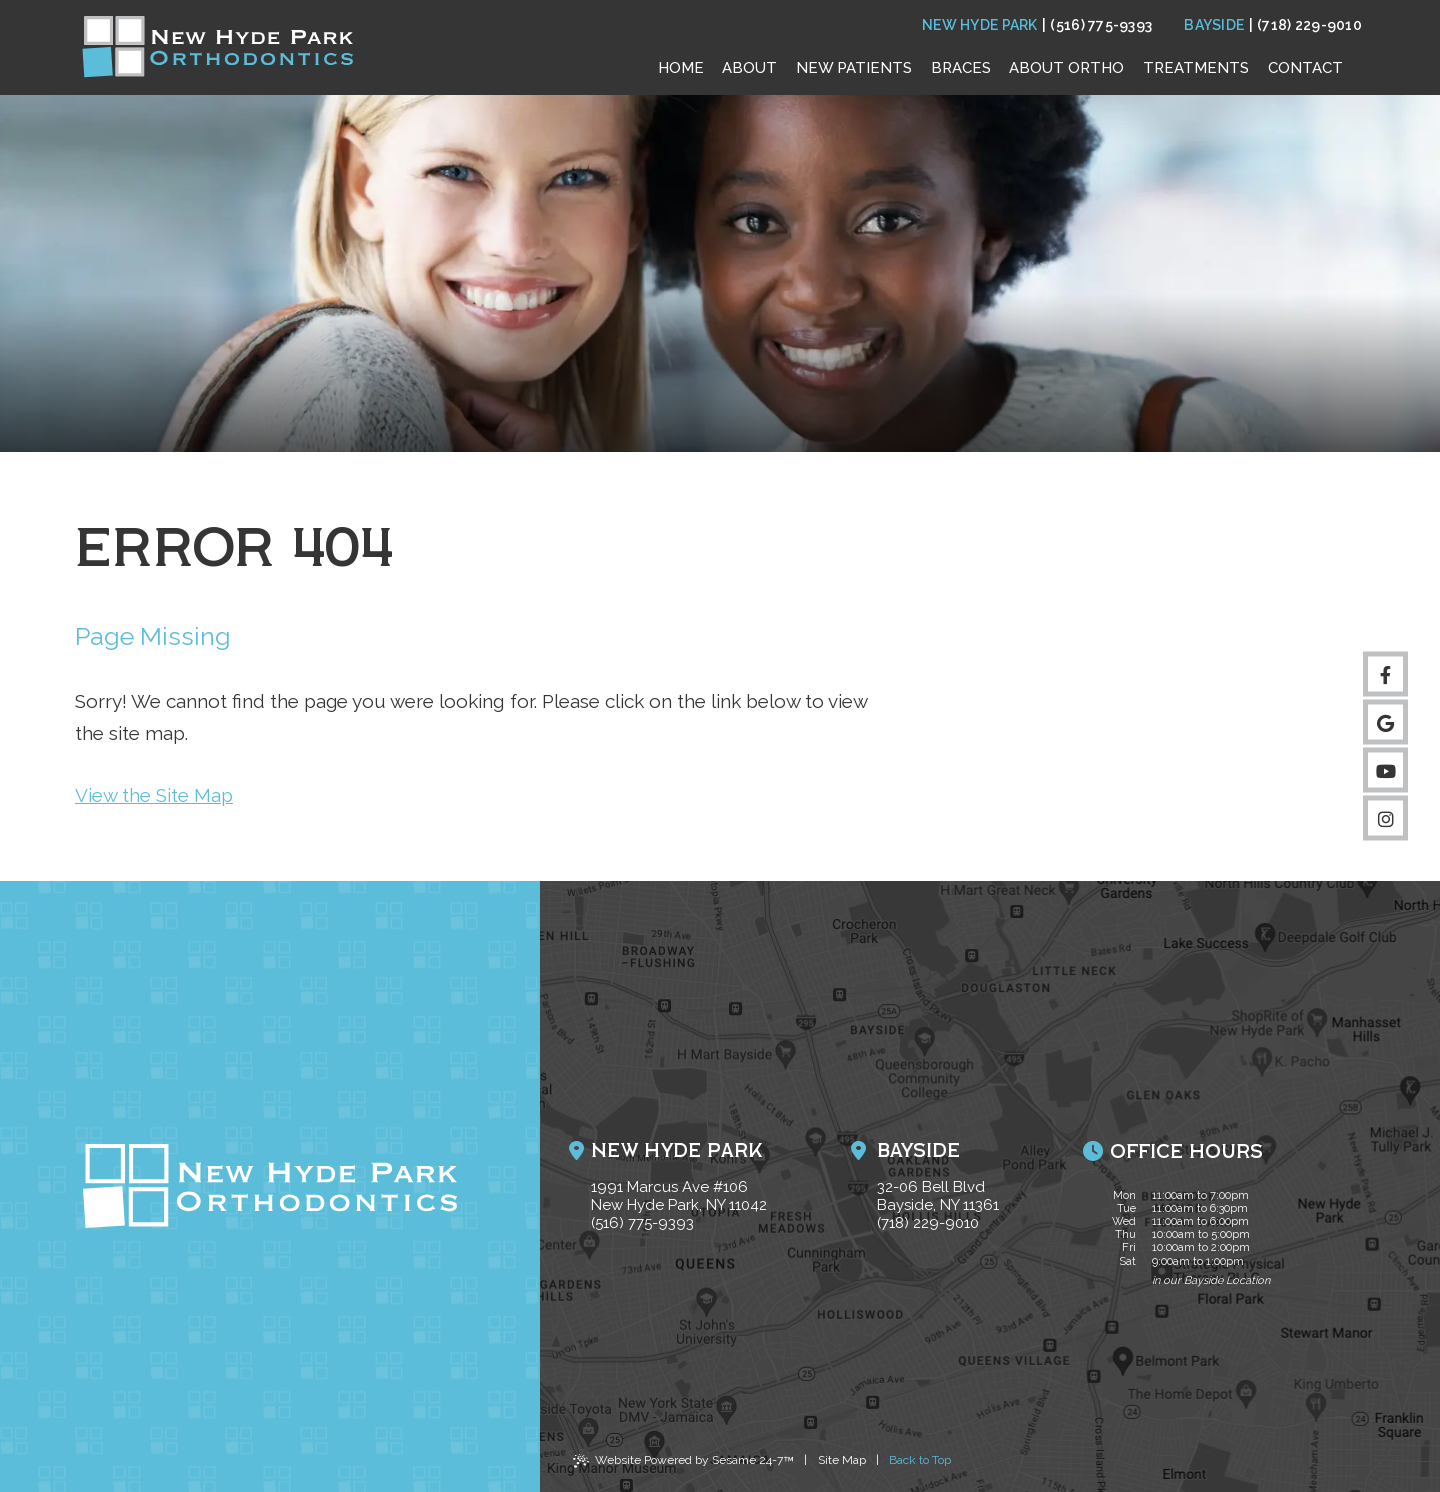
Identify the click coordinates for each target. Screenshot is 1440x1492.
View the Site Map (154, 795)
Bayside (1214, 25)
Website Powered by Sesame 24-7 (683, 1463)
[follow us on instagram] (1385, 818)
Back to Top (920, 1460)
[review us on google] (1385, 722)
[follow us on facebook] (1385, 674)
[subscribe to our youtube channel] (1385, 770)
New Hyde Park (980, 25)
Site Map (842, 1460)
